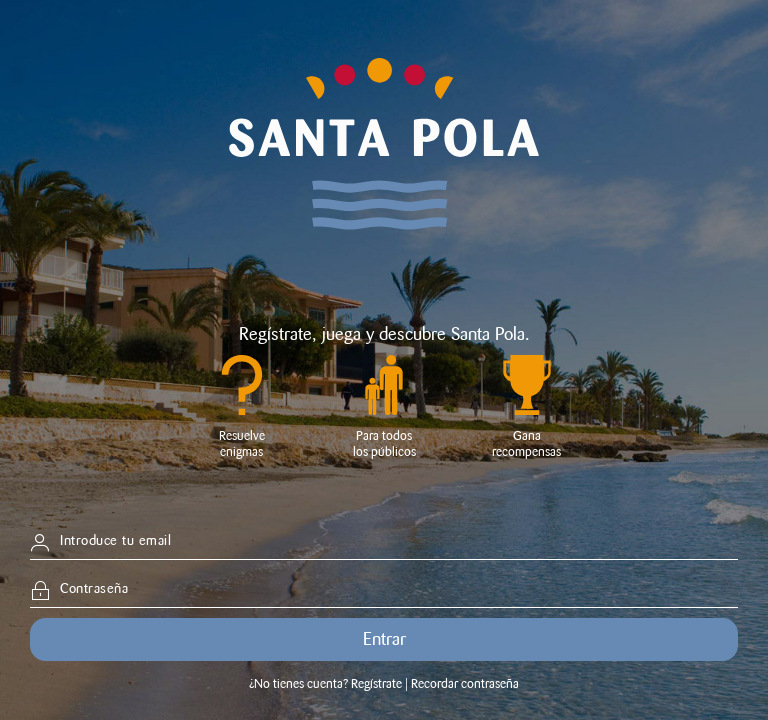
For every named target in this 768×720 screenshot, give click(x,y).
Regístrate (275, 334)
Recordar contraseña (465, 683)
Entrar (384, 639)
